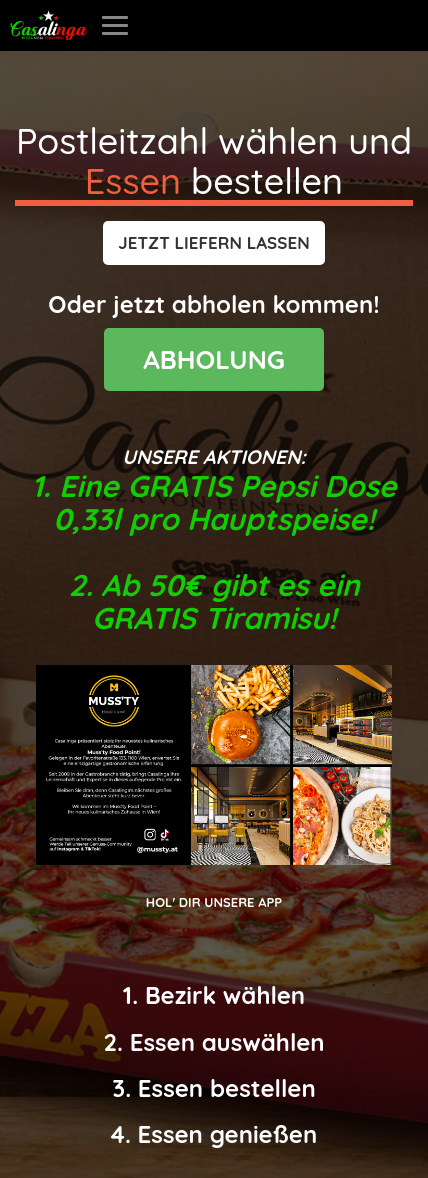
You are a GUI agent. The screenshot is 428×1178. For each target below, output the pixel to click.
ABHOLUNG (214, 359)
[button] (213, 243)
